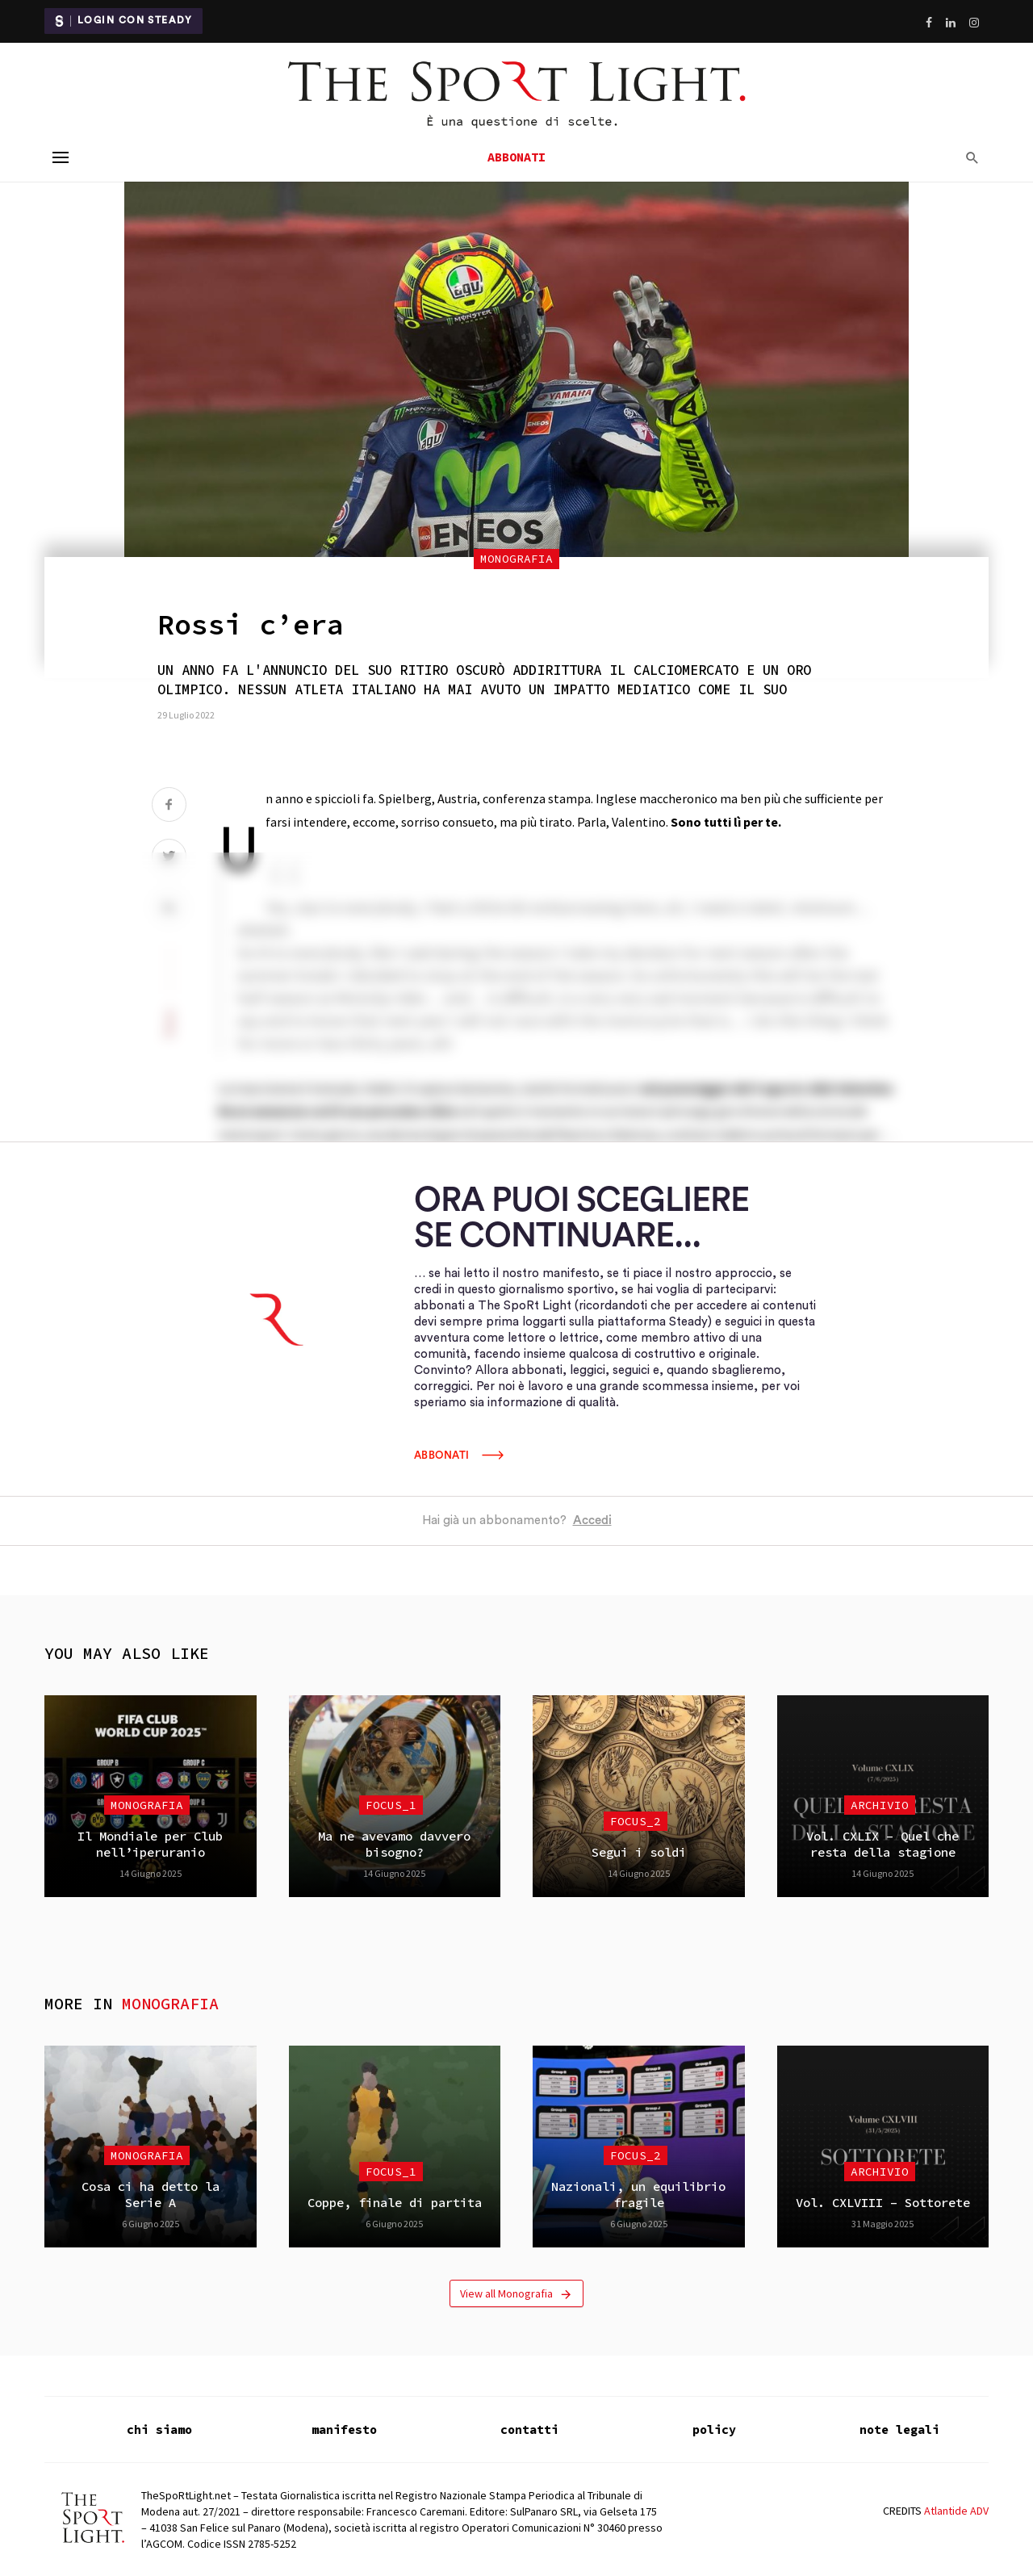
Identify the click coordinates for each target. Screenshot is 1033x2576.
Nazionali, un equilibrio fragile (638, 2194)
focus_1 (391, 1805)
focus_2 (635, 1821)
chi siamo (159, 2429)
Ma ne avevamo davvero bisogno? (394, 1844)
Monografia (516, 558)
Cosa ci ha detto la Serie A (151, 2194)
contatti (529, 2429)
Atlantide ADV (956, 2510)
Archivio (880, 1805)
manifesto (344, 2429)
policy (714, 2429)
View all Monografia (516, 2294)
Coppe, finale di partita (394, 2202)
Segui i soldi (639, 1852)
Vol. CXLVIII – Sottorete (883, 2202)
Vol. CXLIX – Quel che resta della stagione (882, 1844)
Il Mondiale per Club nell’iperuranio (150, 1844)
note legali (899, 2429)
